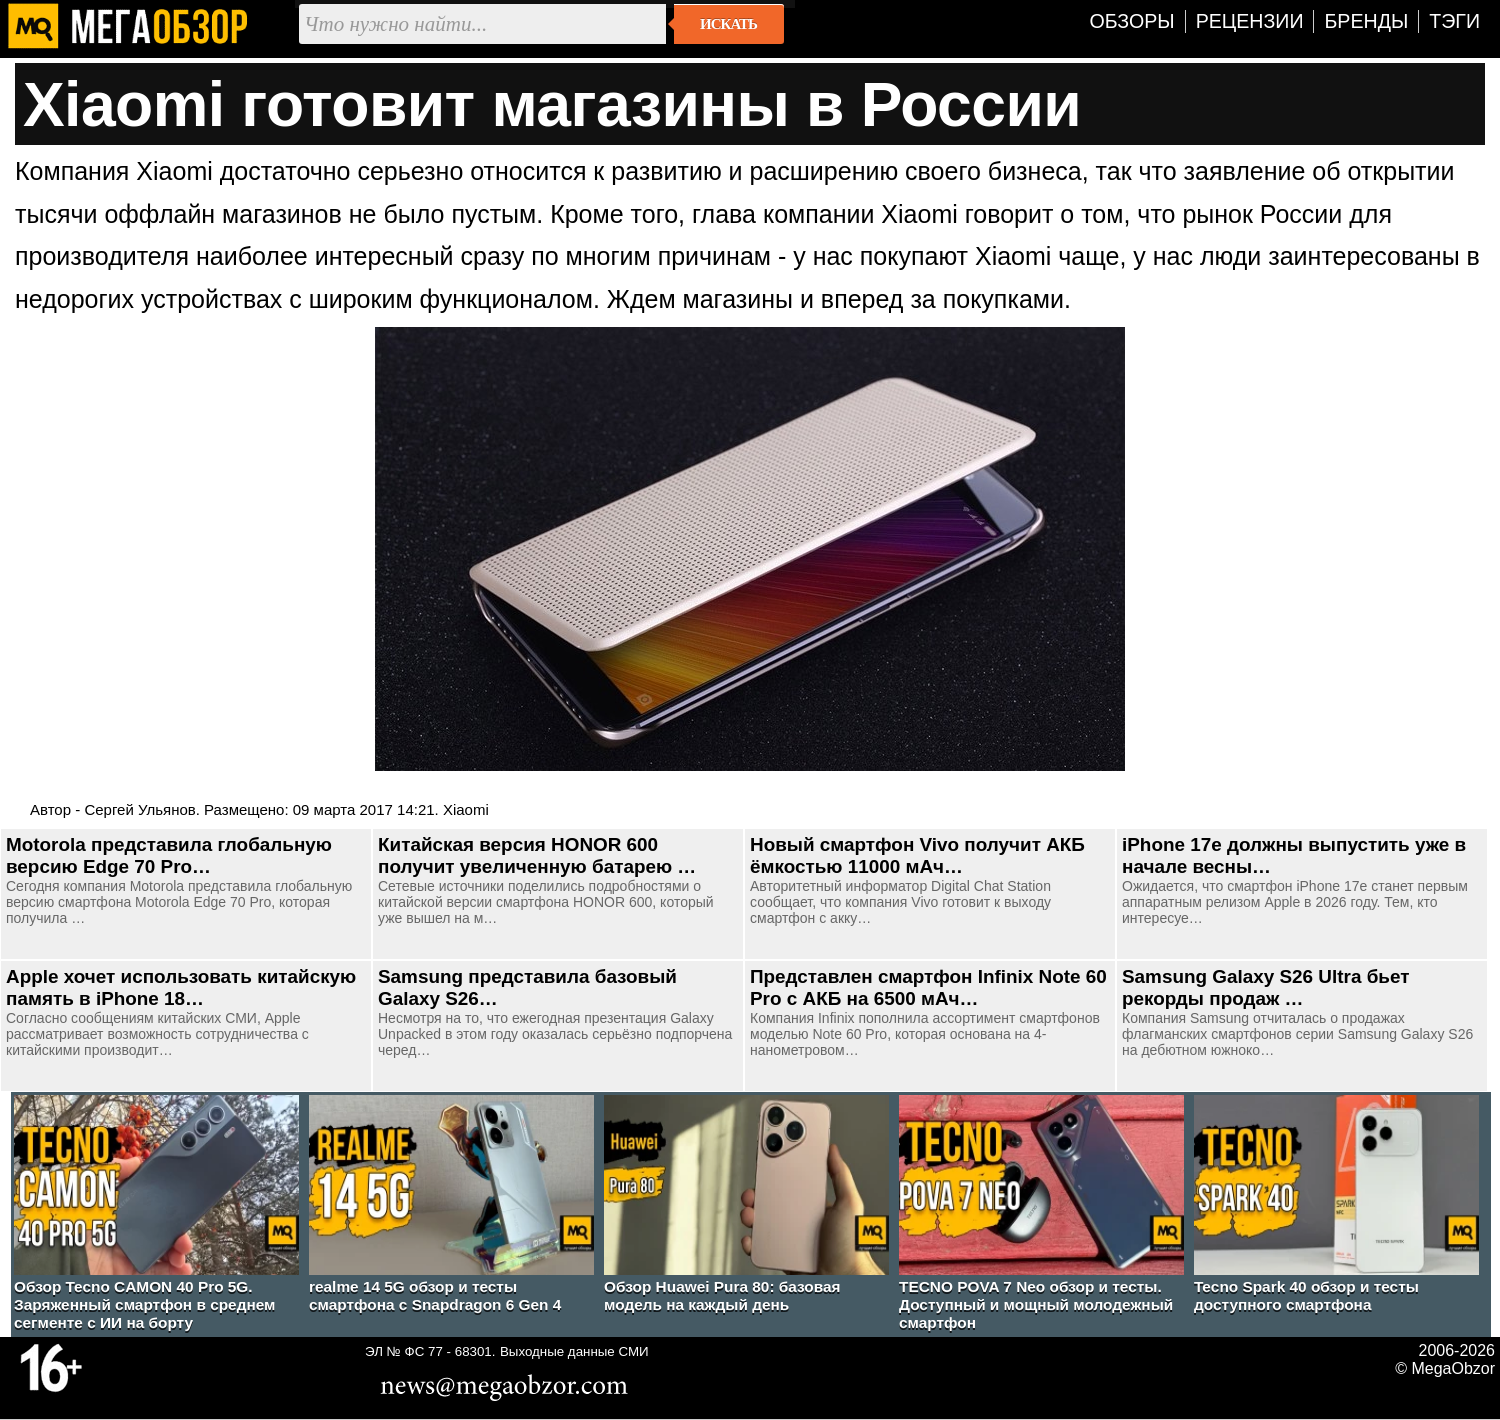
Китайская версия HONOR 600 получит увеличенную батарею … (537, 855)
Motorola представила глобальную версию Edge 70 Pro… (169, 855)
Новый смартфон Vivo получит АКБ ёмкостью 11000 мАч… (917, 855)
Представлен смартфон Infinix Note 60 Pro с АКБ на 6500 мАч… (928, 987)
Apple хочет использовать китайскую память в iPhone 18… (181, 987)
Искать (728, 24)
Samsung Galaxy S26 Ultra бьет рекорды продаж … (1265, 987)
